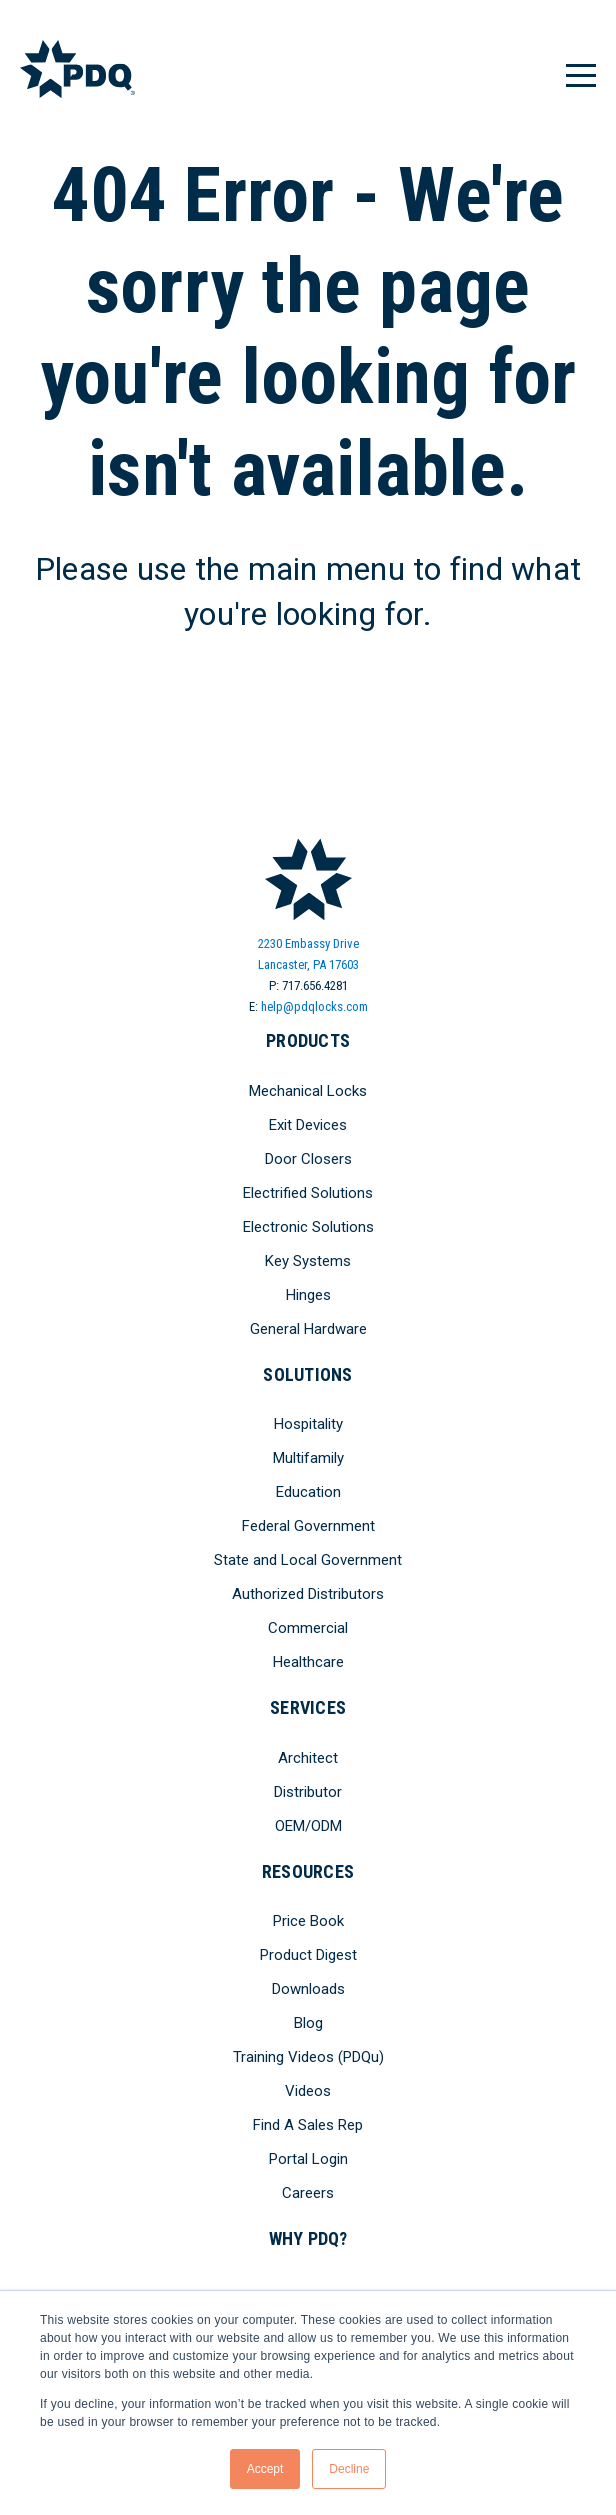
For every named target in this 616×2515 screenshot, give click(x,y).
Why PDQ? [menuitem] (308, 2238)
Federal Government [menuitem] (308, 1526)
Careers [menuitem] (308, 2193)
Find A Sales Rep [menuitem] (308, 2125)
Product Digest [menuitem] (308, 1955)
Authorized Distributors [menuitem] (308, 1594)
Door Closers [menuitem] (308, 1159)
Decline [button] (349, 2469)
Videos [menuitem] (308, 2091)
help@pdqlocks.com (314, 1006)
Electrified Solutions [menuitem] (308, 1193)
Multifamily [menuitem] (308, 1458)
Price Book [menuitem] (308, 1921)
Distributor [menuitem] (308, 1792)
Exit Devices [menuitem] (308, 1125)
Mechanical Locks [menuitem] (308, 1091)
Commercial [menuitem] (308, 1628)
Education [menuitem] (308, 1492)
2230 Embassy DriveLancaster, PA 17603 (308, 954)
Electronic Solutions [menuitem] (308, 1227)
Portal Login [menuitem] (308, 2159)
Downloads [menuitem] (308, 1989)
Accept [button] (265, 2469)
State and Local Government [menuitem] (308, 1560)
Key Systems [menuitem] (308, 1261)
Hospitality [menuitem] (308, 1424)
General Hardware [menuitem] (308, 1329)
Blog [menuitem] (308, 2023)
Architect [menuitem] (308, 1758)
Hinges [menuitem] (308, 1295)
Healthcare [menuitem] (308, 1662)
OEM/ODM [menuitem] (308, 1826)
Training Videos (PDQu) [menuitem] (308, 2057)
